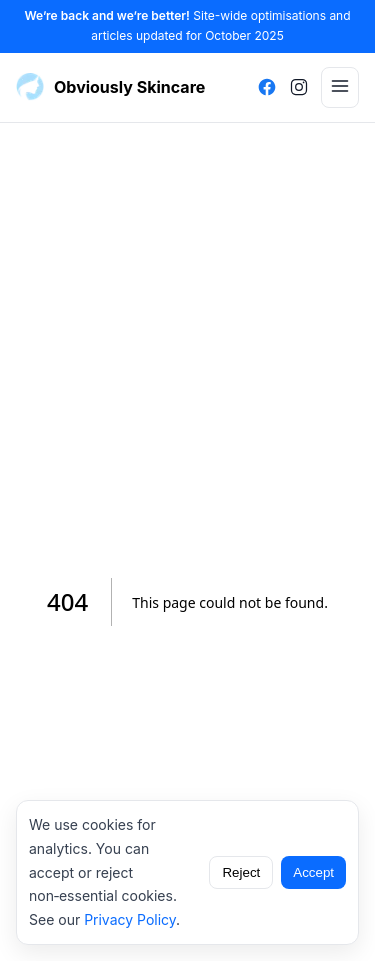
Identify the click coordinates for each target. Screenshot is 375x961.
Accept (313, 872)
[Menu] (340, 87)
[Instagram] (299, 87)
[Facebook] (267, 87)
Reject (241, 872)
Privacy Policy (130, 919)
